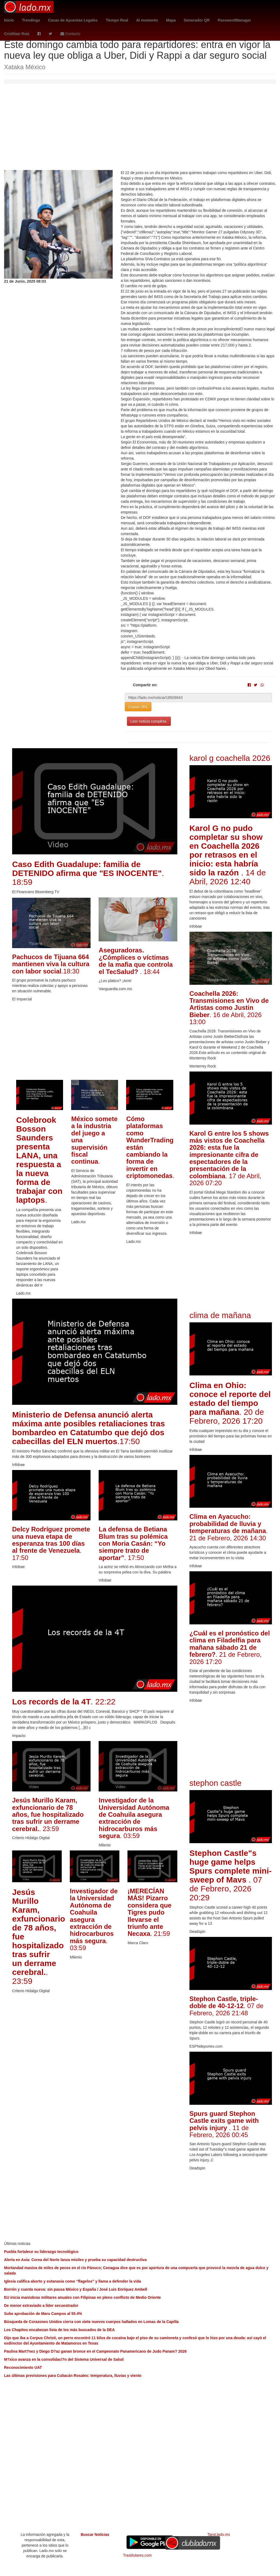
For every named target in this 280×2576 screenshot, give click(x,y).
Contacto (70, 34)
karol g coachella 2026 (229, 758)
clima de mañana (220, 1315)
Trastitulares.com (137, 2555)
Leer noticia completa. (148, 721)
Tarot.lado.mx (218, 2534)
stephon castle (215, 1782)
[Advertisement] (140, 129)
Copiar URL (138, 707)
